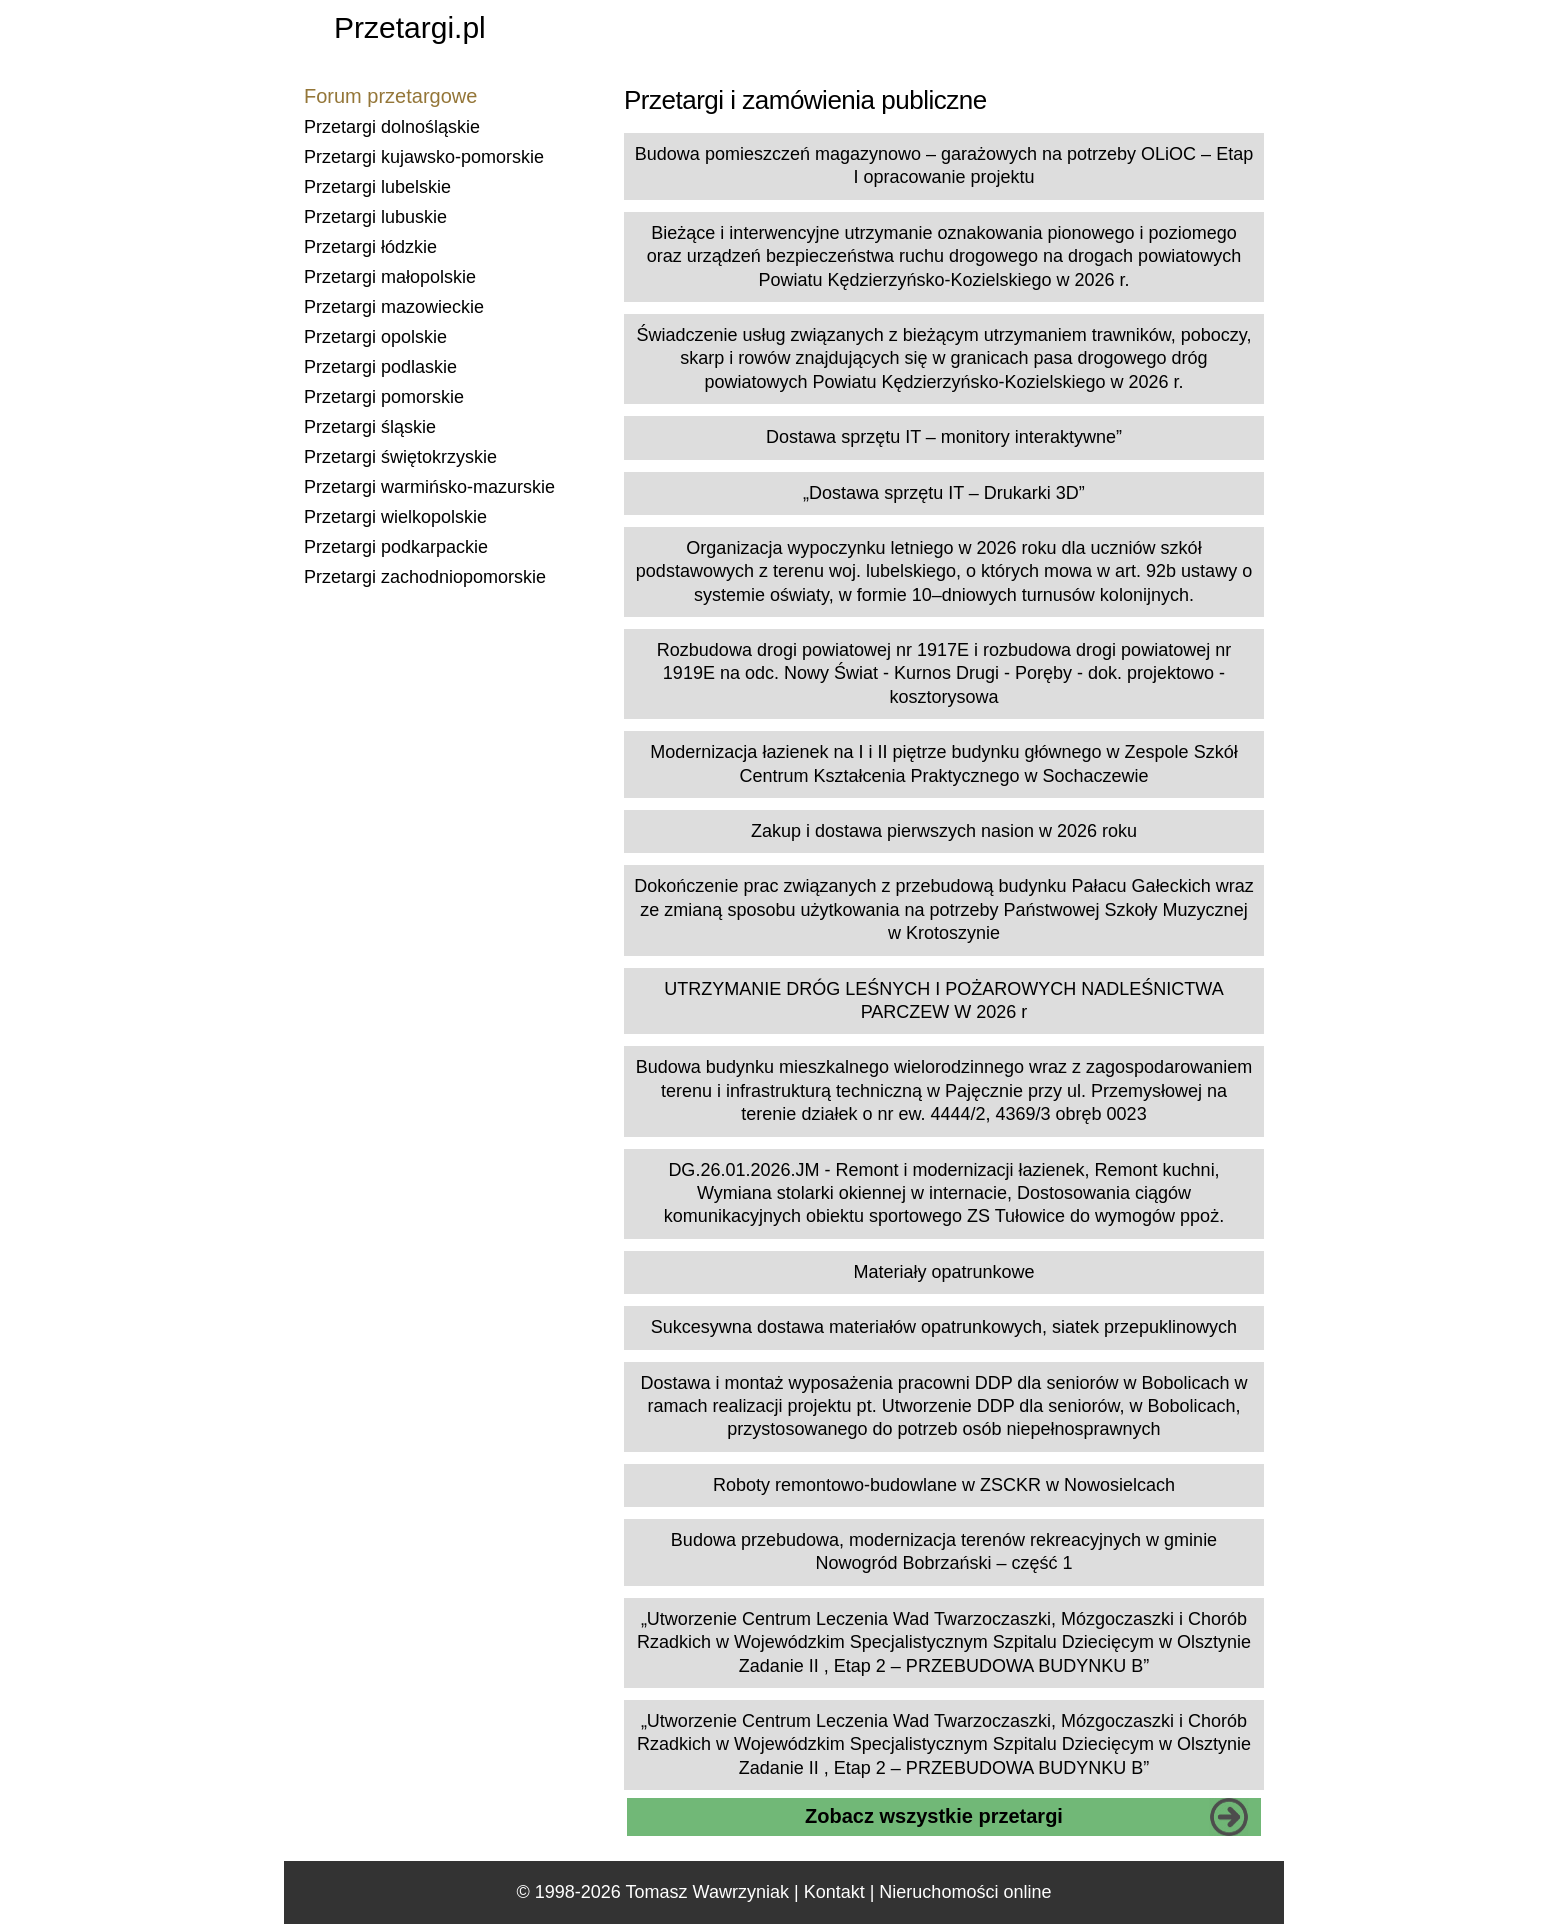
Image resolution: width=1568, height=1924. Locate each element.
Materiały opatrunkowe (943, 1272)
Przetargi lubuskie (375, 217)
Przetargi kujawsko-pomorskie (424, 157)
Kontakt (834, 1892)
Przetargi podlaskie (380, 367)
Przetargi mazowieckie (394, 307)
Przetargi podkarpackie (396, 547)
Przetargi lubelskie (377, 187)
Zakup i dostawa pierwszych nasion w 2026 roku (944, 831)
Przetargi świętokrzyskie (400, 457)
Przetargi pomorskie (384, 397)
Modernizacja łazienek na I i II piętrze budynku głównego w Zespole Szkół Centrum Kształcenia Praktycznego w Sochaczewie (943, 763)
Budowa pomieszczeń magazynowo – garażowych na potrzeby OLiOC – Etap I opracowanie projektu (944, 165)
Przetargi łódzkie (370, 247)
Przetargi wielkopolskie (395, 517)
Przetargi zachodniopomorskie (425, 577)
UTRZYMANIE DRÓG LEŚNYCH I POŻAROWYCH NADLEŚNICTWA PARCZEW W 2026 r (943, 1000)
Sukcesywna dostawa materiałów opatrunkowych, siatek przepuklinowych (944, 1327)
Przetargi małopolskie (390, 277)
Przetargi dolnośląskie (392, 127)
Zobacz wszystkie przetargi (934, 1816)
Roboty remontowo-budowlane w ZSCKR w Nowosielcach (944, 1485)
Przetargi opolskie (375, 337)
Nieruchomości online (965, 1892)
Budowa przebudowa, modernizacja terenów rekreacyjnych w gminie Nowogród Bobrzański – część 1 (944, 1551)
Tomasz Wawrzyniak (707, 1892)
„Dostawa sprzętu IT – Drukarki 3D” (944, 493)
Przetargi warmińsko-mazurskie (429, 487)
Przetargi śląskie (370, 427)
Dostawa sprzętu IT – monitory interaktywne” (944, 437)
